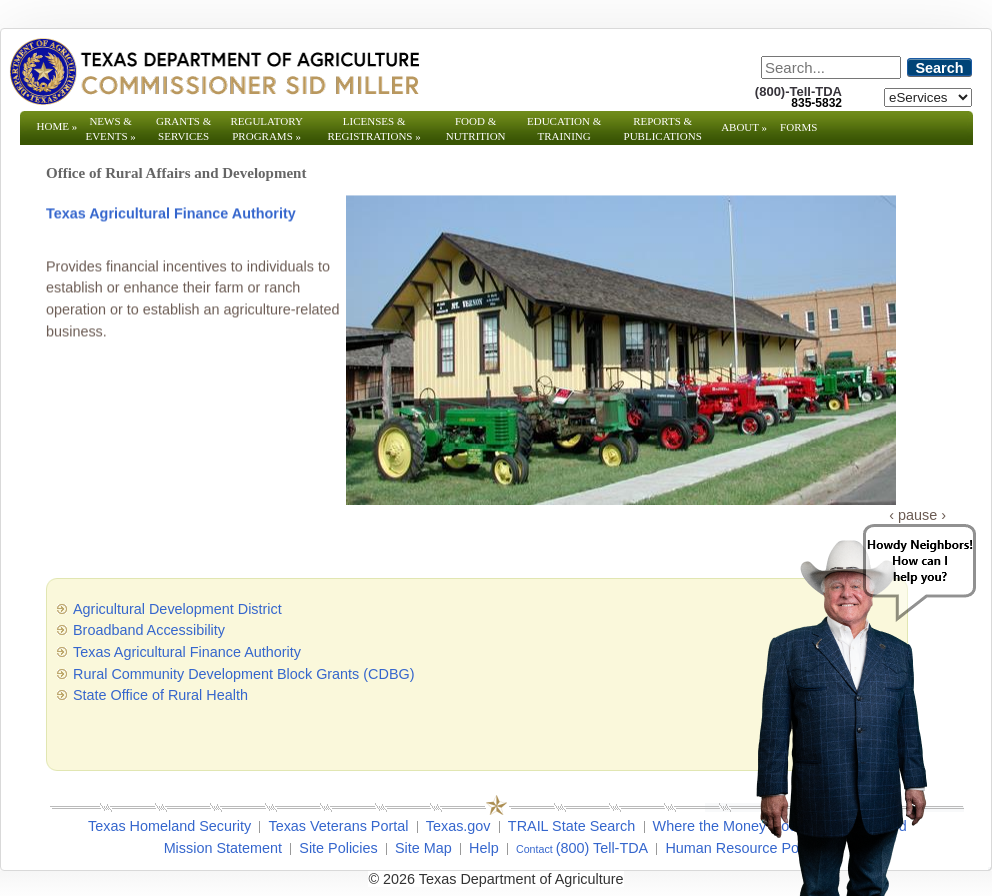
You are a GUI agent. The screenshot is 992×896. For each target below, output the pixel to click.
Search (940, 68)
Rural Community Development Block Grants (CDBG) (243, 674)
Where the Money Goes (729, 826)
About (744, 127)
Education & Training (564, 128)
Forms (798, 127)
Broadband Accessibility (149, 630)
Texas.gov (458, 826)
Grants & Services (183, 136)
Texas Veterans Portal (338, 826)
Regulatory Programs (266, 128)
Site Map (423, 848)
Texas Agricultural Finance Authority (171, 214)
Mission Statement (223, 848)
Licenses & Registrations (374, 128)
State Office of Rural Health (160, 695)
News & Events (110, 128)
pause (917, 515)
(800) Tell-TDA (602, 848)
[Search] (831, 67)
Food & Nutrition (476, 128)
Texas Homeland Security (169, 826)
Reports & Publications (663, 136)
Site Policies (338, 848)
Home (57, 126)
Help (484, 848)
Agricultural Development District (177, 609)
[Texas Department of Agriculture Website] (213, 71)
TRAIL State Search (571, 826)
